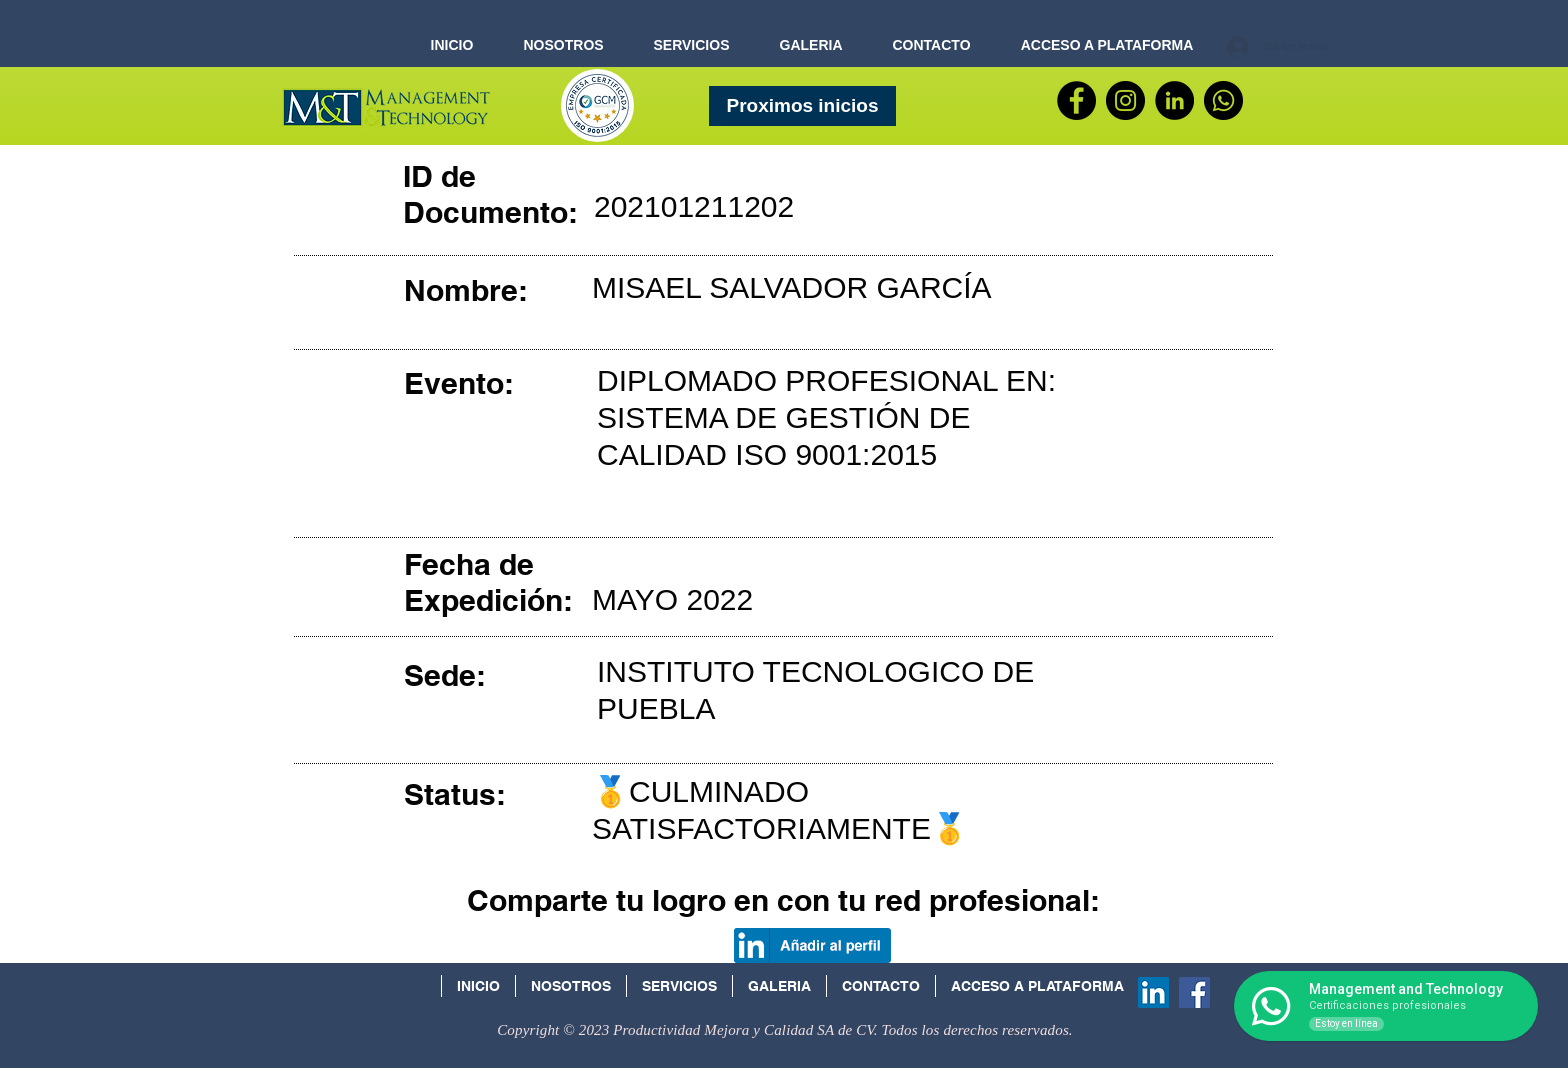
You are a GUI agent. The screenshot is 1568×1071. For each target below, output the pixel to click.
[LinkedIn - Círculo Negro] (1174, 100)
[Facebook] (1076, 100)
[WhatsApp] (1223, 100)
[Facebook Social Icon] (1194, 992)
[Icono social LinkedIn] (1153, 992)
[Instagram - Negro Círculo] (1125, 100)
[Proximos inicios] (802, 106)
